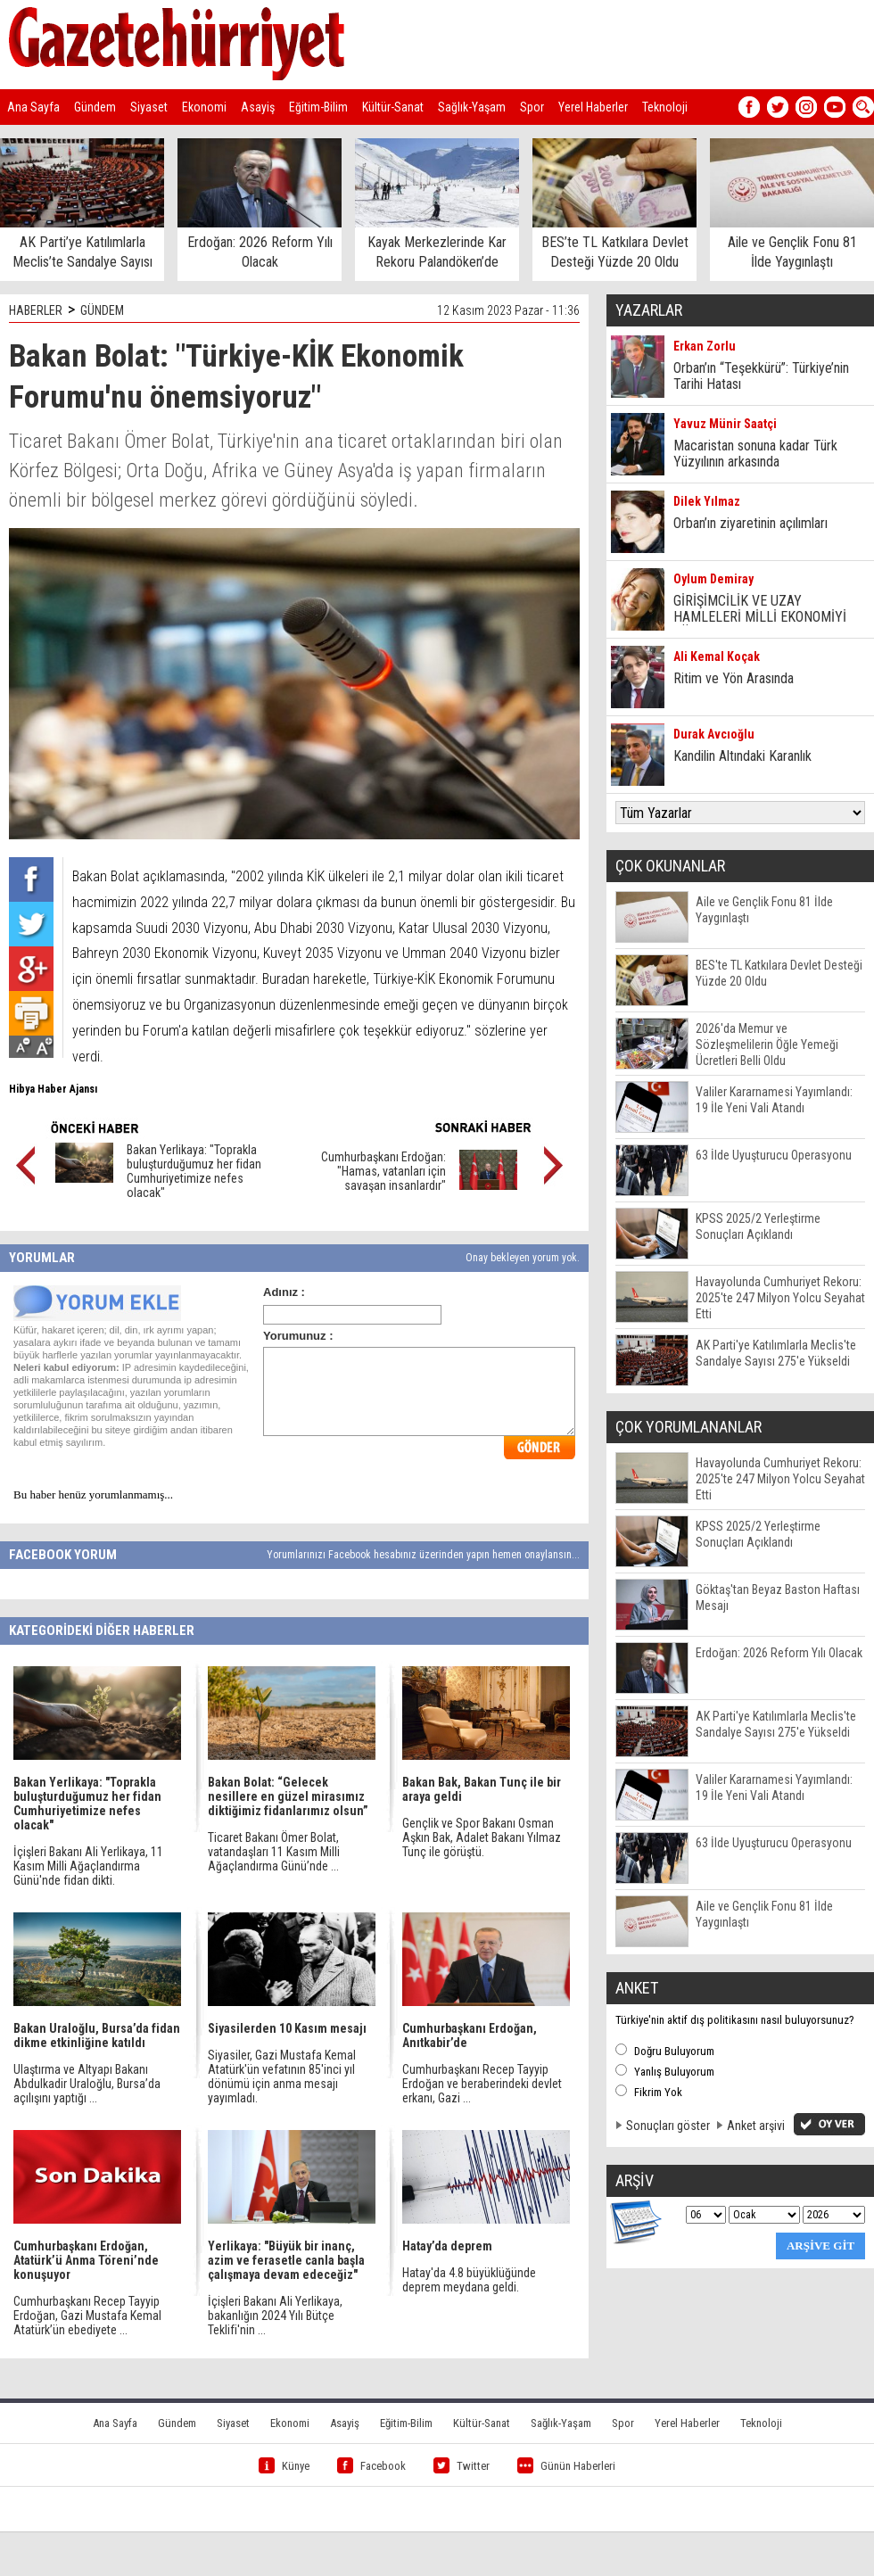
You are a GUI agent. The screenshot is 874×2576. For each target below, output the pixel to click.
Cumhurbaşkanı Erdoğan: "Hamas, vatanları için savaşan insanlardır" (383, 1171)
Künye (284, 2466)
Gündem (95, 107)
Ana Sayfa (33, 107)
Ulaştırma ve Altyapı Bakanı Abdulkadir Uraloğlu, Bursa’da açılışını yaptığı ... (87, 2083)
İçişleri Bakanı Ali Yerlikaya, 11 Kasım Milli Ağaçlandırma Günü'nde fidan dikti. (88, 1866)
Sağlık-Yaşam (472, 107)
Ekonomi (204, 107)
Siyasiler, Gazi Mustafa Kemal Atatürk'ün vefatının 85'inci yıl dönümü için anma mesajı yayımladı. (282, 2076)
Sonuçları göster (668, 2125)
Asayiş (258, 107)
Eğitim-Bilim (318, 107)
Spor (532, 107)
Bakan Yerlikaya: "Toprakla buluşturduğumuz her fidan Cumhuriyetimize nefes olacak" (194, 1171)
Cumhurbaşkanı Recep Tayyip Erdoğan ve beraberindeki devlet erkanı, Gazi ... (482, 2083)
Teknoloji (665, 107)
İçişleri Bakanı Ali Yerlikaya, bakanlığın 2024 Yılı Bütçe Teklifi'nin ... (275, 2315)
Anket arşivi (756, 2125)
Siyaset (149, 107)
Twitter (461, 2466)
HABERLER (35, 310)
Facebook (371, 2466)
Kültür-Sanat (393, 107)
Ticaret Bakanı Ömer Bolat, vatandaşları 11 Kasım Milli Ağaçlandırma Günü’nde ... (274, 1851)
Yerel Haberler (593, 107)
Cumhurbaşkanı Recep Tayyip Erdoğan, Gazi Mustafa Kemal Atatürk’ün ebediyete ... (87, 2315)
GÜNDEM (102, 310)
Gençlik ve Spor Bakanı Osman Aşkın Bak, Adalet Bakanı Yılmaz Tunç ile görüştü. (481, 1837)
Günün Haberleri (566, 2466)
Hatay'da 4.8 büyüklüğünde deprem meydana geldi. (469, 2280)
